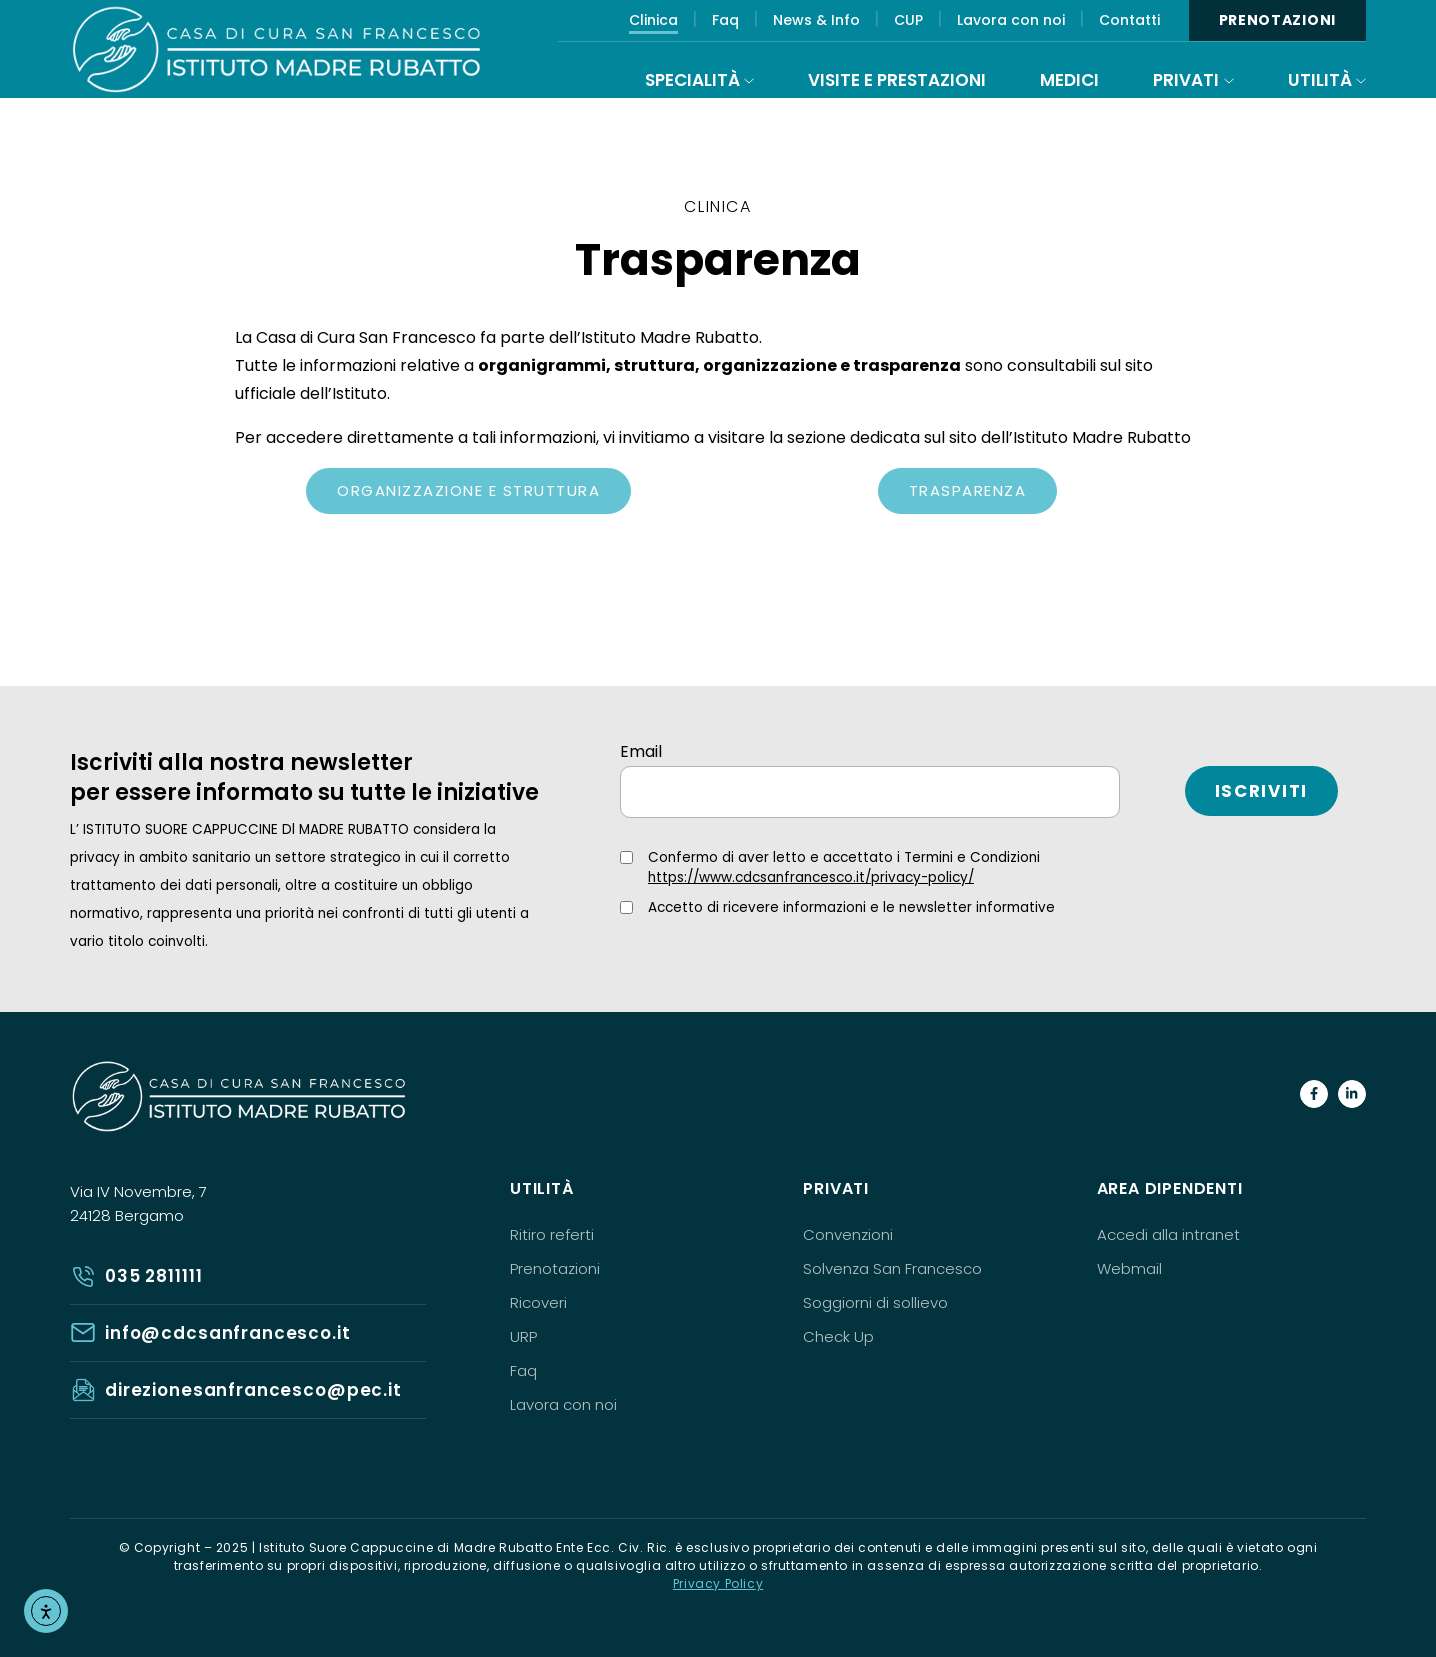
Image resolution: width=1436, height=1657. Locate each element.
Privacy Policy (718, 1583)
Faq (725, 20)
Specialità (692, 80)
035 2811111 (153, 1276)
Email (641, 751)
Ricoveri (538, 1302)
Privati (1186, 80)
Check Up (838, 1336)
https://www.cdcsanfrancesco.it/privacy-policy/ (811, 877)
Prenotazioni (1277, 20)
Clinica (653, 20)
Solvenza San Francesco (892, 1268)
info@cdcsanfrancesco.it (228, 1333)
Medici (1069, 80)
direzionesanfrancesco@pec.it (253, 1390)
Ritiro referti (552, 1234)
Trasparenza (968, 490)
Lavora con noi (1011, 20)
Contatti (1129, 20)
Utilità (1320, 80)
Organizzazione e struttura (468, 490)
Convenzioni (848, 1234)
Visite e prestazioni (897, 80)
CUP (908, 20)
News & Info (816, 20)
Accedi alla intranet (1168, 1234)
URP (523, 1336)
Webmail (1129, 1268)
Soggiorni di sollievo (875, 1302)
